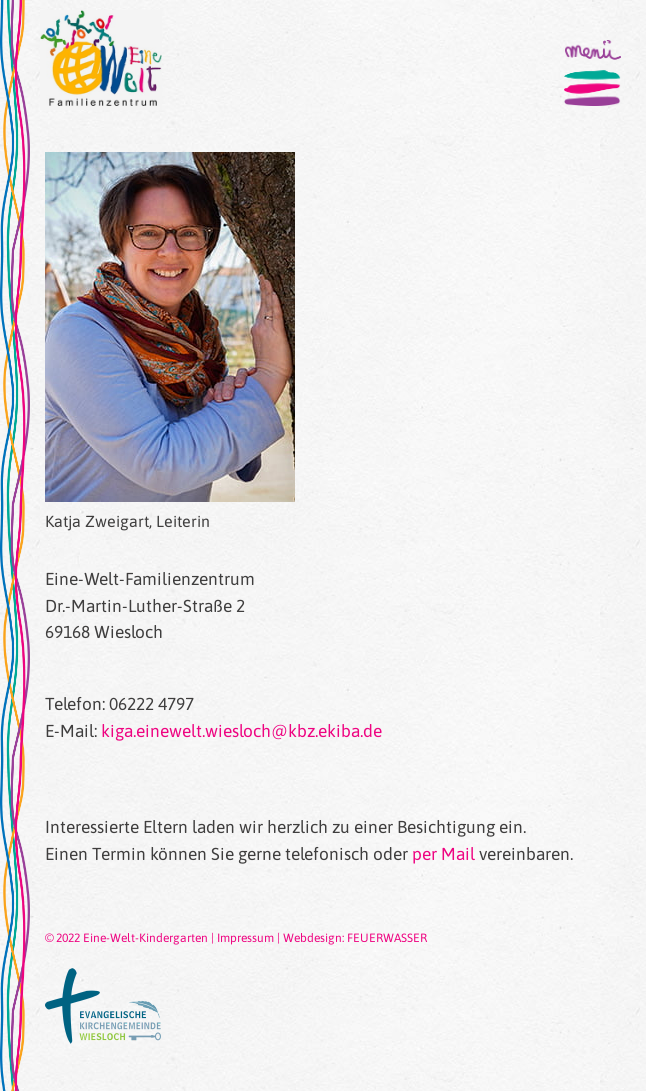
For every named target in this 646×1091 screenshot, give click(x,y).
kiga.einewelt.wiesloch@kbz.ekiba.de (241, 731)
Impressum (245, 938)
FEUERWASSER (387, 938)
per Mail (443, 854)
